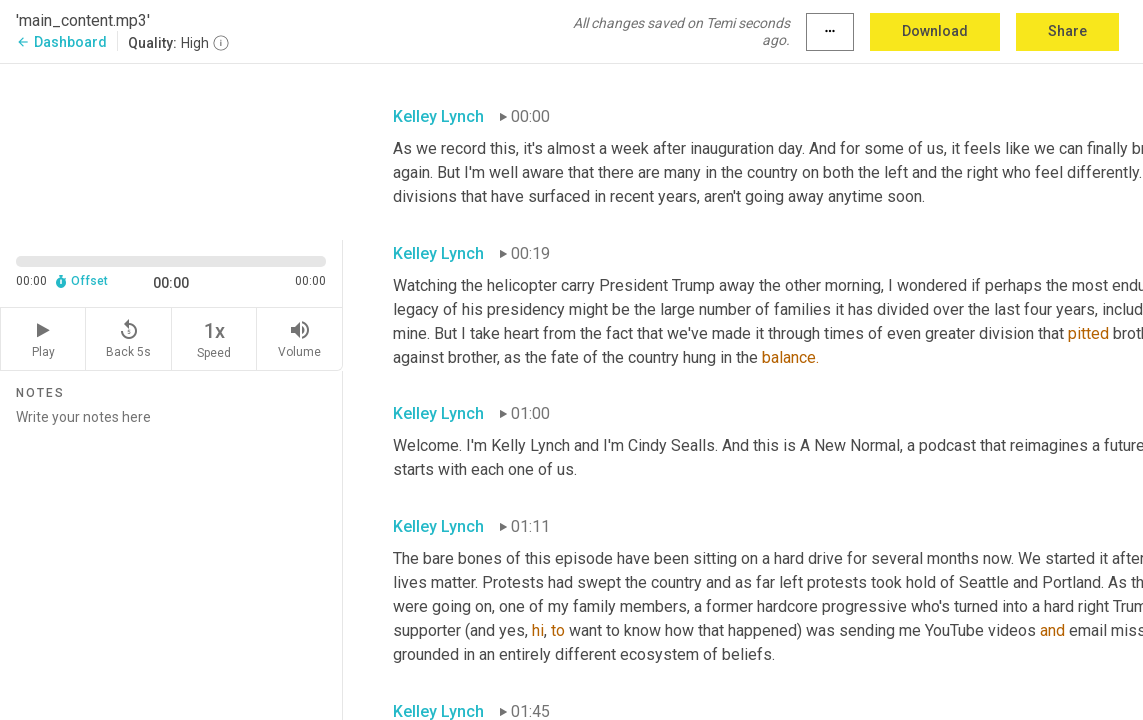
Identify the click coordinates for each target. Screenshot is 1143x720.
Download (935, 31)
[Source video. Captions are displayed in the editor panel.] (171, 149)
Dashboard (61, 42)
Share (1067, 31)
